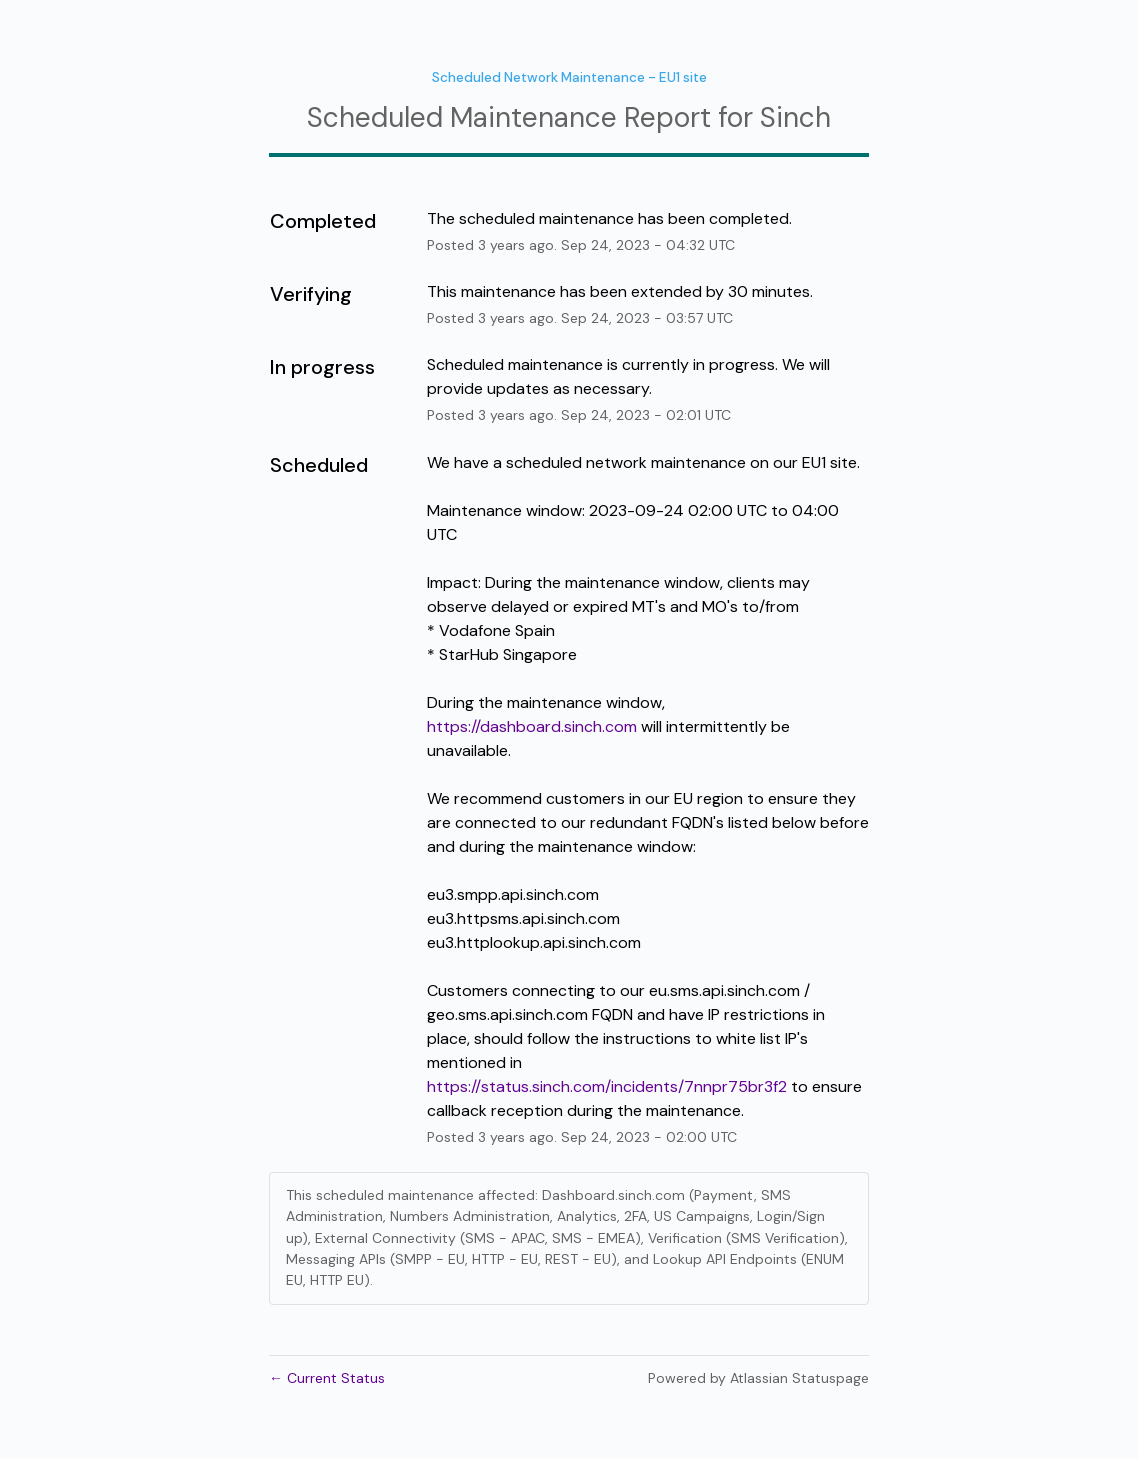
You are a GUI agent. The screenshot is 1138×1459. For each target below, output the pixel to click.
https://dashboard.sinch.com (532, 726)
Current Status (327, 1378)
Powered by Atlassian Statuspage (758, 1378)
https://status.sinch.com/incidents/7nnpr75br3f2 (607, 1086)
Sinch (795, 117)
